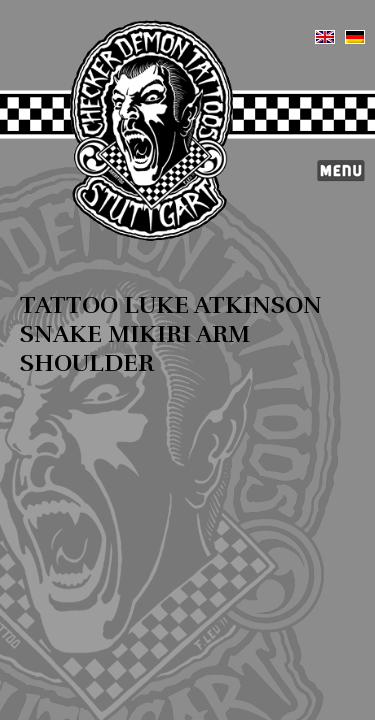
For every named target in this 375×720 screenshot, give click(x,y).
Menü (341, 171)
